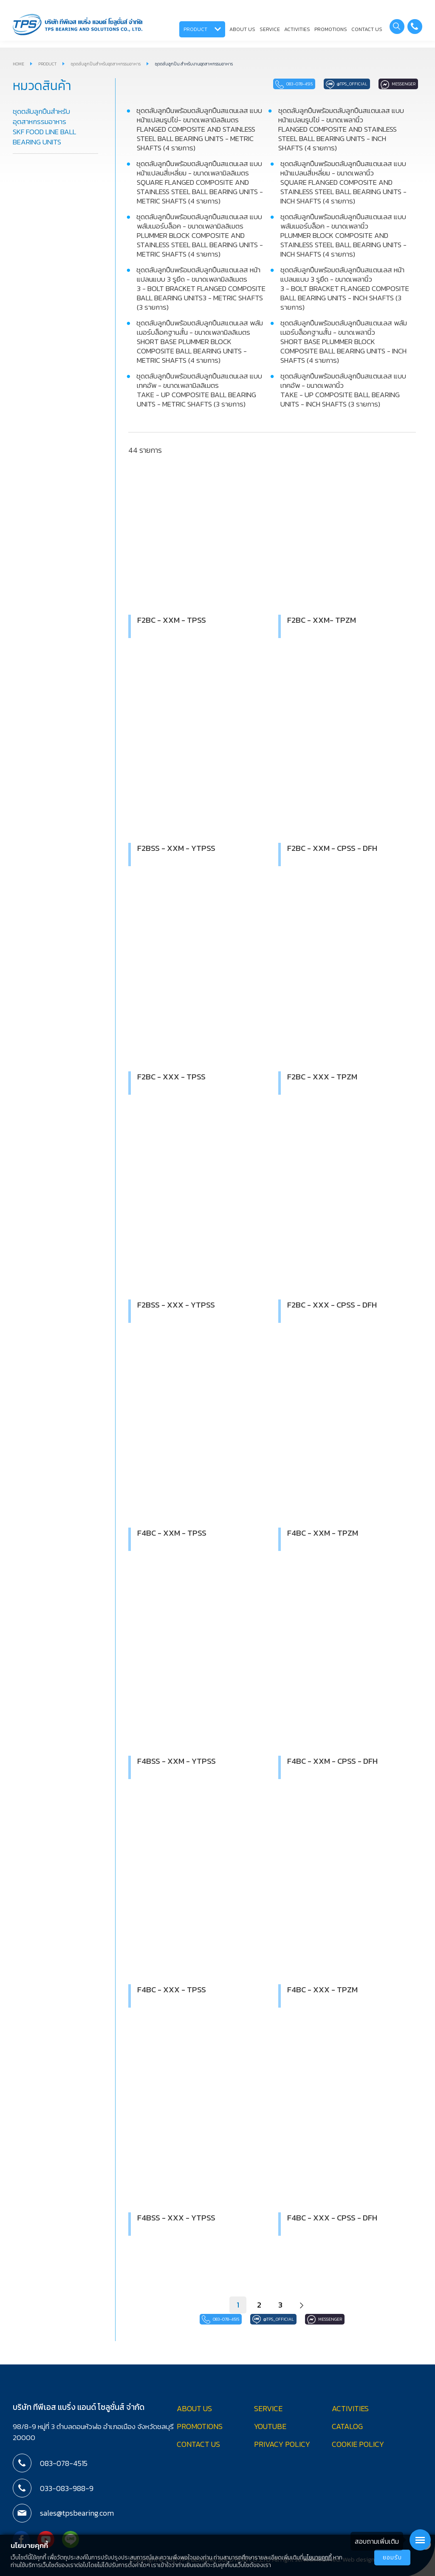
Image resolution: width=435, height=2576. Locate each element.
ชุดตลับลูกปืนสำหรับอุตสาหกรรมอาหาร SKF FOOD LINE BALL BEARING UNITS (44, 126)
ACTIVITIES (297, 29)
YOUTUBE (270, 2425)
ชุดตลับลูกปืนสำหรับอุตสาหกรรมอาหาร (106, 64)
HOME (18, 64)
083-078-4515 (253, 83)
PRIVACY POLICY (282, 2443)
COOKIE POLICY (358, 2443)
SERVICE (270, 29)
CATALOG (347, 2425)
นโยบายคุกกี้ (317, 2557)
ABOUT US (242, 29)
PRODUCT (202, 29)
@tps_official (323, 83)
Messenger (391, 83)
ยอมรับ (392, 2557)
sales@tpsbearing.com (73, 2512)
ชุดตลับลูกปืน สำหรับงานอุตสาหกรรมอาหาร (194, 64)
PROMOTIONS (330, 29)
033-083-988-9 (64, 2488)
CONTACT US (366, 29)
